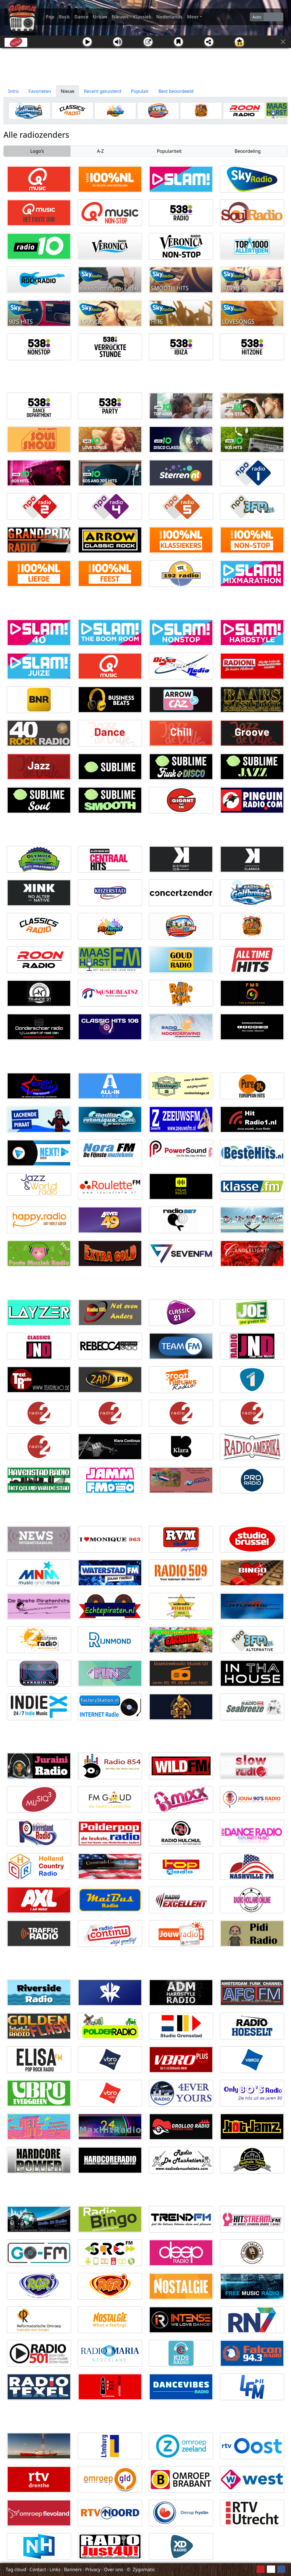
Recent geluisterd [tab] (102, 91)
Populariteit (169, 151)
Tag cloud (16, 2569)
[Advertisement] (145, 67)
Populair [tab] (140, 91)
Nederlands (169, 17)
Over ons (113, 2569)
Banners (73, 2569)
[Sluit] (283, 41)
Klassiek (142, 17)
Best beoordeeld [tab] (175, 91)
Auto (256, 17)
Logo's (37, 151)
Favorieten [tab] (39, 91)
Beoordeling (247, 151)
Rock (64, 17)
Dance (81, 17)
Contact (38, 2569)
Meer (193, 17)
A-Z (100, 151)
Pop (50, 17)
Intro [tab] (13, 91)
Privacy (92, 2569)
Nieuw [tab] (67, 91)
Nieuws (120, 17)
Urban (100, 17)
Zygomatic (144, 2569)
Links (55, 2569)
